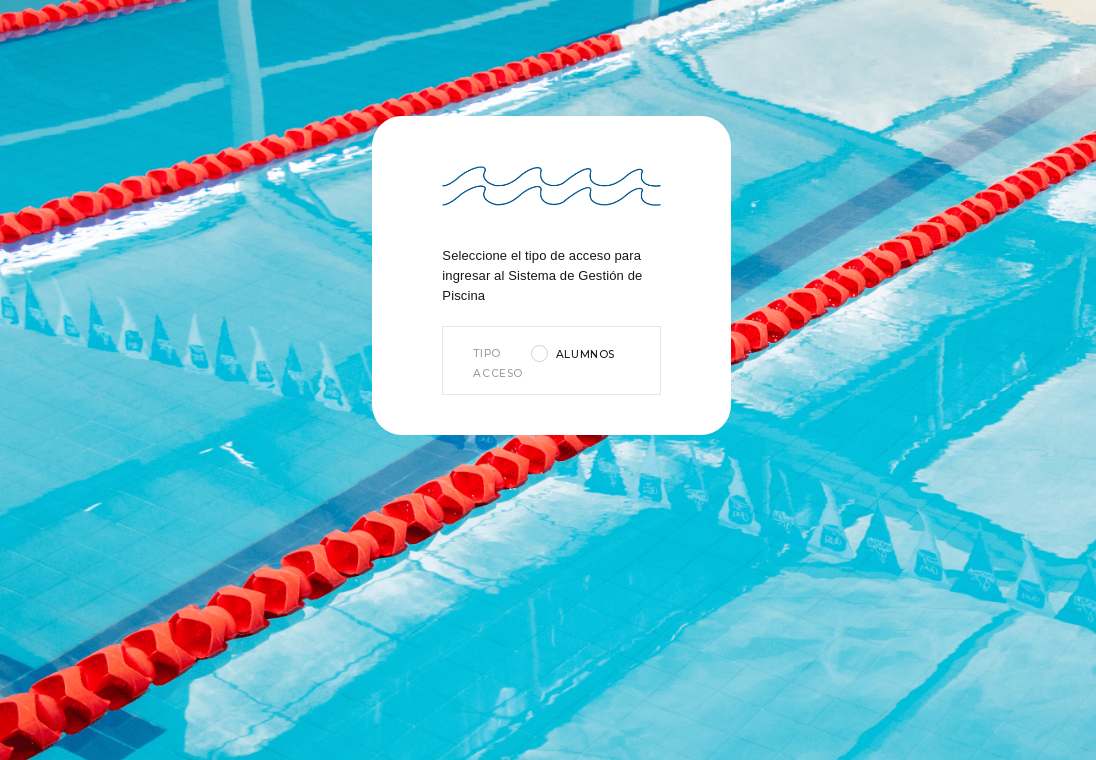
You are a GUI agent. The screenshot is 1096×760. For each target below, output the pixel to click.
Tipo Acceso (496, 363)
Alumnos (585, 354)
